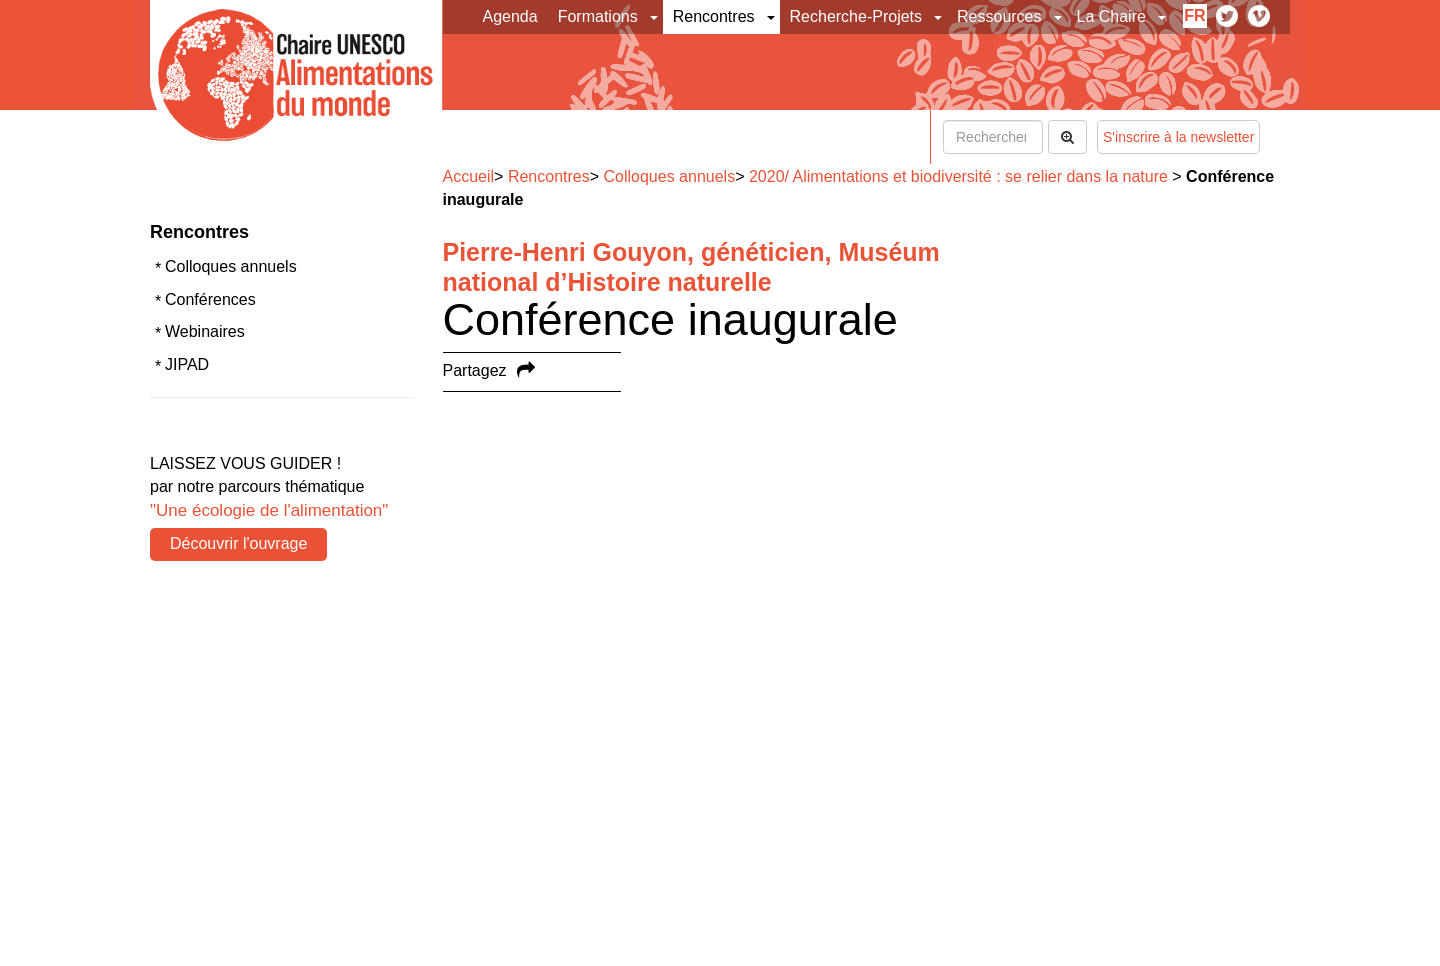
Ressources (999, 16)
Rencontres (714, 16)
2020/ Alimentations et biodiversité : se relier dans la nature (958, 176)
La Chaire (1111, 16)
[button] (655, 17)
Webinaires (205, 331)
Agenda (510, 16)
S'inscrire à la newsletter (1178, 137)
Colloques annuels (231, 266)
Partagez (475, 370)
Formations (598, 16)
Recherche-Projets (856, 16)
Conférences (210, 299)
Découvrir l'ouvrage (238, 543)
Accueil (469, 176)
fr (1194, 15)
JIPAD (187, 364)
